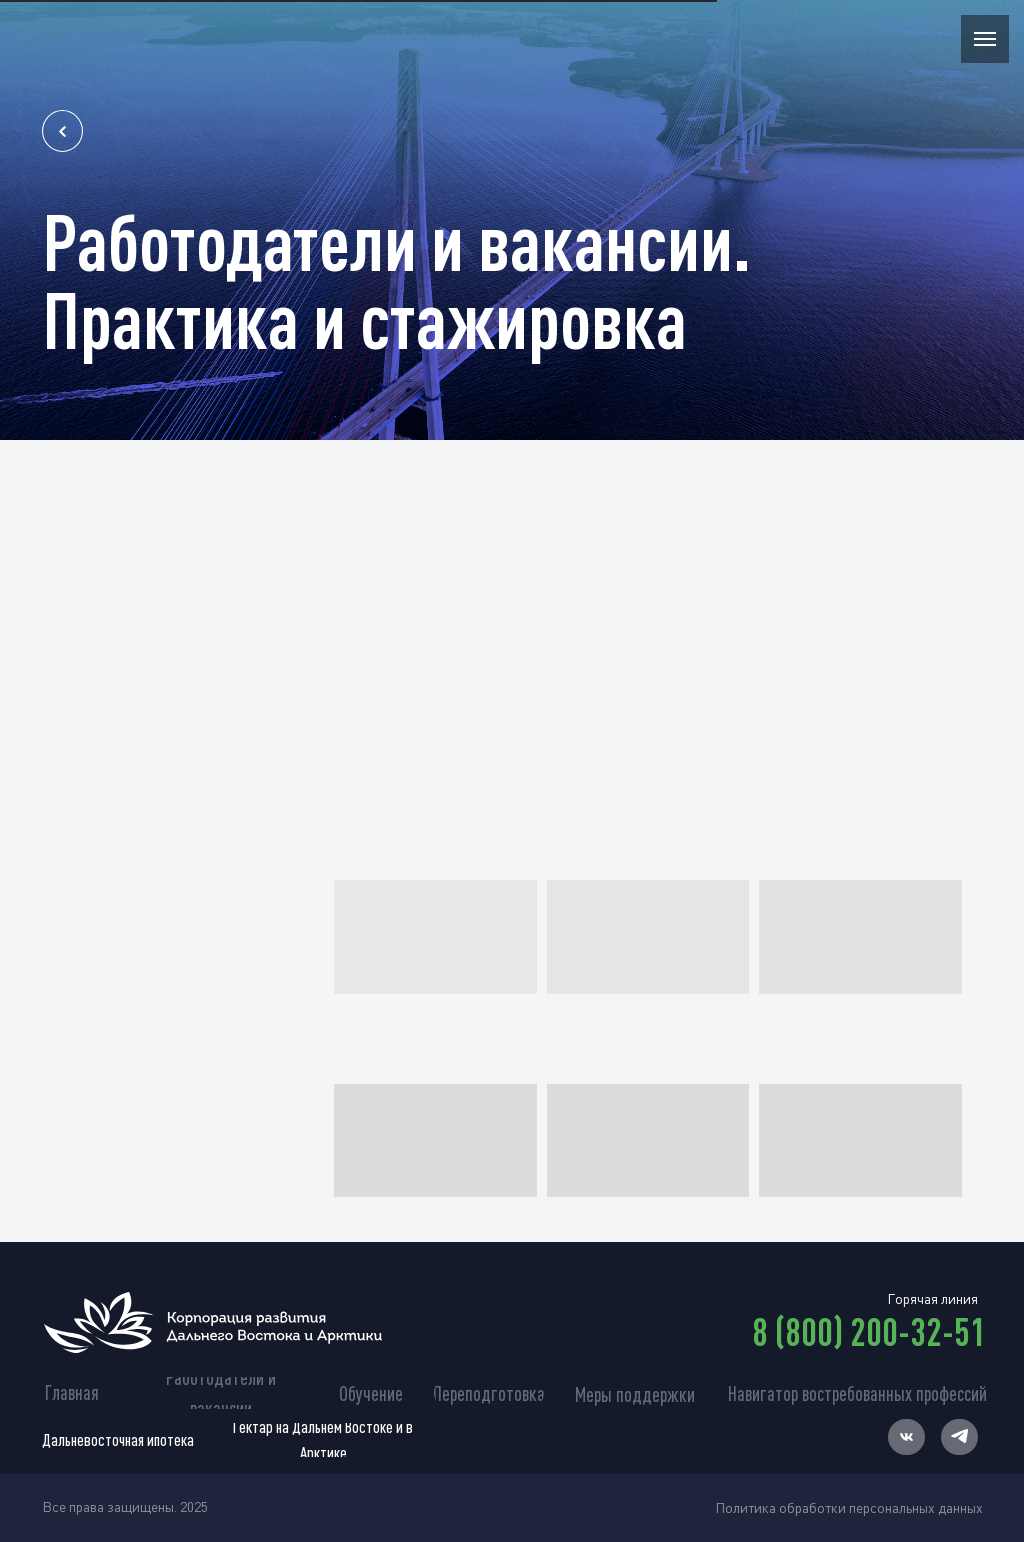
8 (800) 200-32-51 (869, 1331)
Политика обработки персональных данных (849, 1507)
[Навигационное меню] (985, 39)
